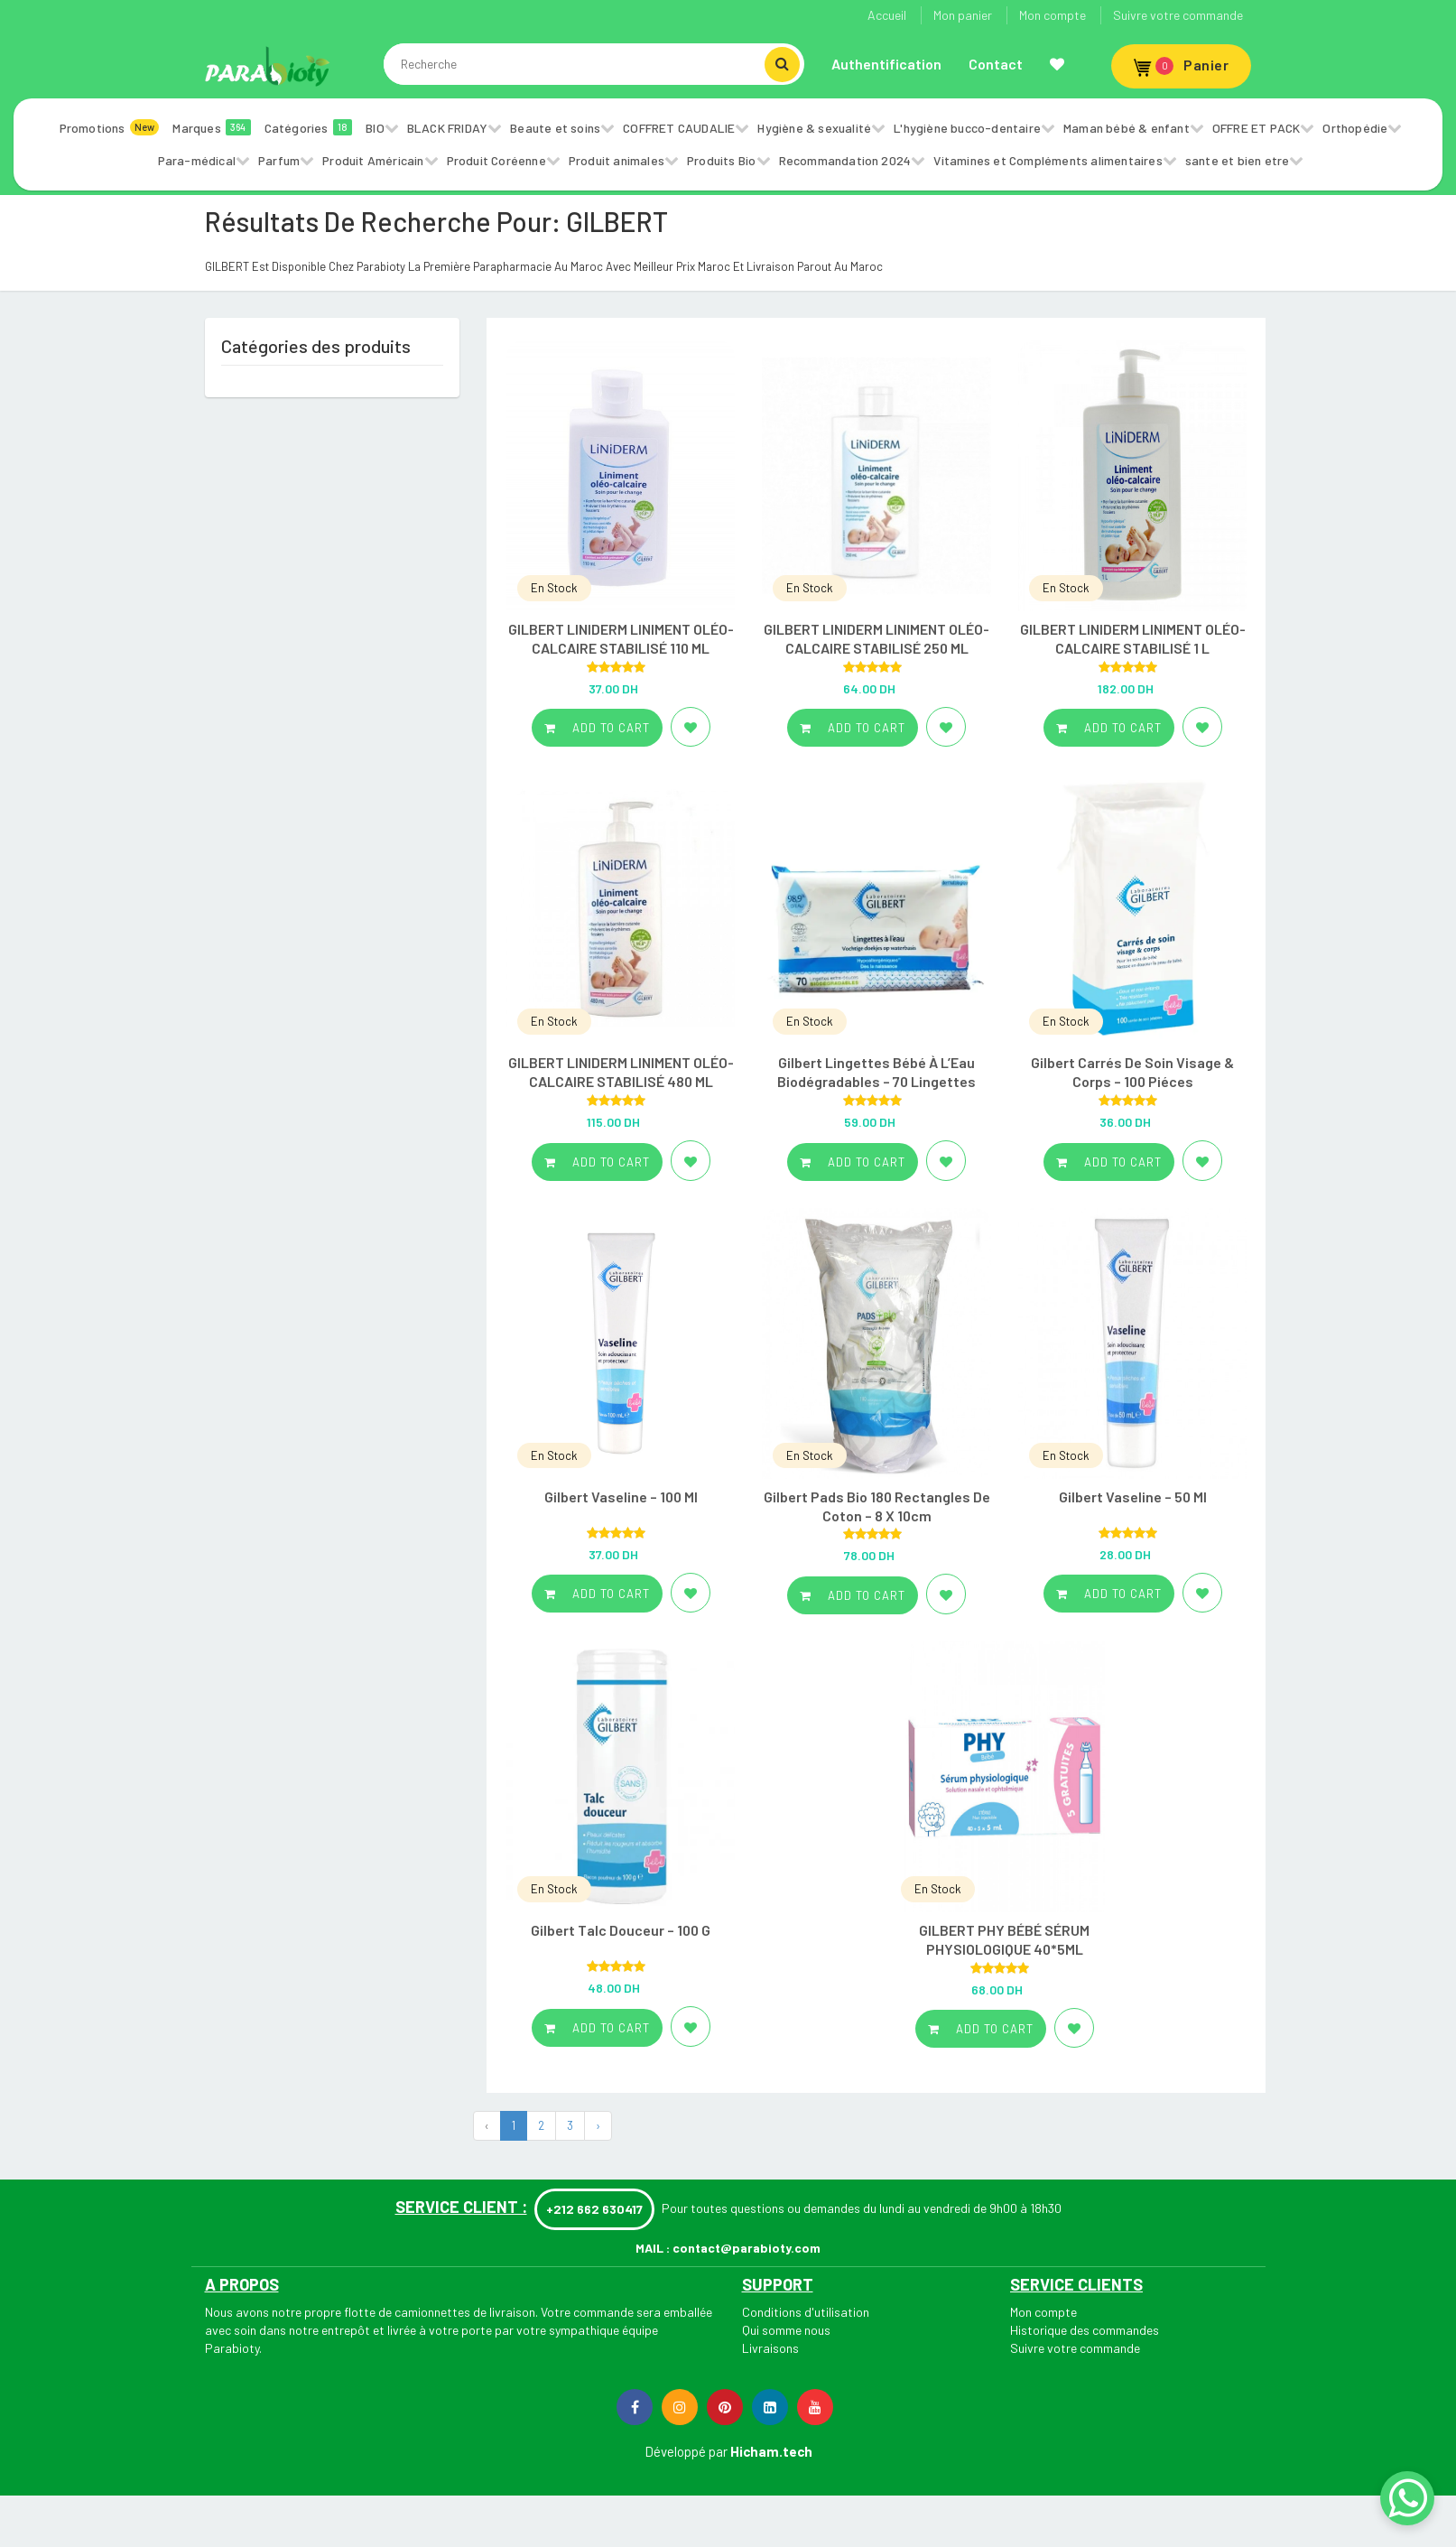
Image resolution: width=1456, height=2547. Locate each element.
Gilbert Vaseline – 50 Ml (1133, 1496)
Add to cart (597, 727)
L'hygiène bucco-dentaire (967, 127)
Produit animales (616, 160)
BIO (375, 127)
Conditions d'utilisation (805, 2311)
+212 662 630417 (594, 2209)
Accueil (886, 15)
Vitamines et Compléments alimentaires (1047, 160)
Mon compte (1052, 15)
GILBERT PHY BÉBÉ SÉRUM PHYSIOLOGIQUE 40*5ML (1004, 1939)
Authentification (886, 63)
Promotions (110, 127)
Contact (996, 63)
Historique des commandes (1084, 2330)
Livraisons (770, 2348)
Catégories (308, 127)
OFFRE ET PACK (1256, 127)
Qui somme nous (786, 2330)
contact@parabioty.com (746, 2247)
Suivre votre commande (1178, 15)
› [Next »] (598, 2125)
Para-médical (197, 160)
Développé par (686, 2451)
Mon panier (962, 15)
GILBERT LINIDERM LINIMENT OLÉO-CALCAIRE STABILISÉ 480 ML (621, 1072)
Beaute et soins (555, 127)
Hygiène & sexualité (814, 127)
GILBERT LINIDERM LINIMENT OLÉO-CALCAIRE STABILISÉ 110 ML (621, 638)
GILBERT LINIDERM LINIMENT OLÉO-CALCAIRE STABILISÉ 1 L (1133, 638)
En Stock (554, 588)
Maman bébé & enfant (1126, 127)
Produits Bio (721, 160)
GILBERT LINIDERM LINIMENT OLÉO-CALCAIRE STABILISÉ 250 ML (876, 638)
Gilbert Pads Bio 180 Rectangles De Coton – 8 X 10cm (877, 1506)
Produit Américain (372, 160)
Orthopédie (1354, 127)
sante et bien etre (1237, 160)
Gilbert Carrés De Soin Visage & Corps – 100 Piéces (1132, 1072)
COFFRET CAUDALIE (679, 127)
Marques (211, 127)
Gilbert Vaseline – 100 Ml (621, 1496)
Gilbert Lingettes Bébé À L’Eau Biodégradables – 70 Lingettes (876, 1072)
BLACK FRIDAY (447, 127)
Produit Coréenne (496, 160)
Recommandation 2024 (845, 160)
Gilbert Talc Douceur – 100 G (620, 1929)
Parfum (279, 160)
